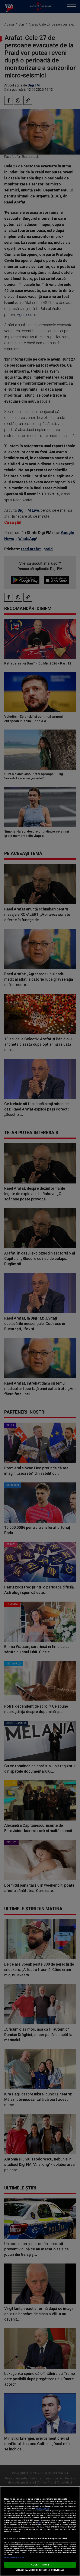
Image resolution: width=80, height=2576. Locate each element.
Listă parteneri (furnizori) (14, 2557)
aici (39, 2522)
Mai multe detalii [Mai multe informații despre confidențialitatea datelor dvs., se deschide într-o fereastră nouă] (42, 2508)
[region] (40, 2531)
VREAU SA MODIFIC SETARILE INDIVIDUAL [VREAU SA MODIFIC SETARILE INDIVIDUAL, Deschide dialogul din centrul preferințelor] (40, 2570)
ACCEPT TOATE (40, 2564)
